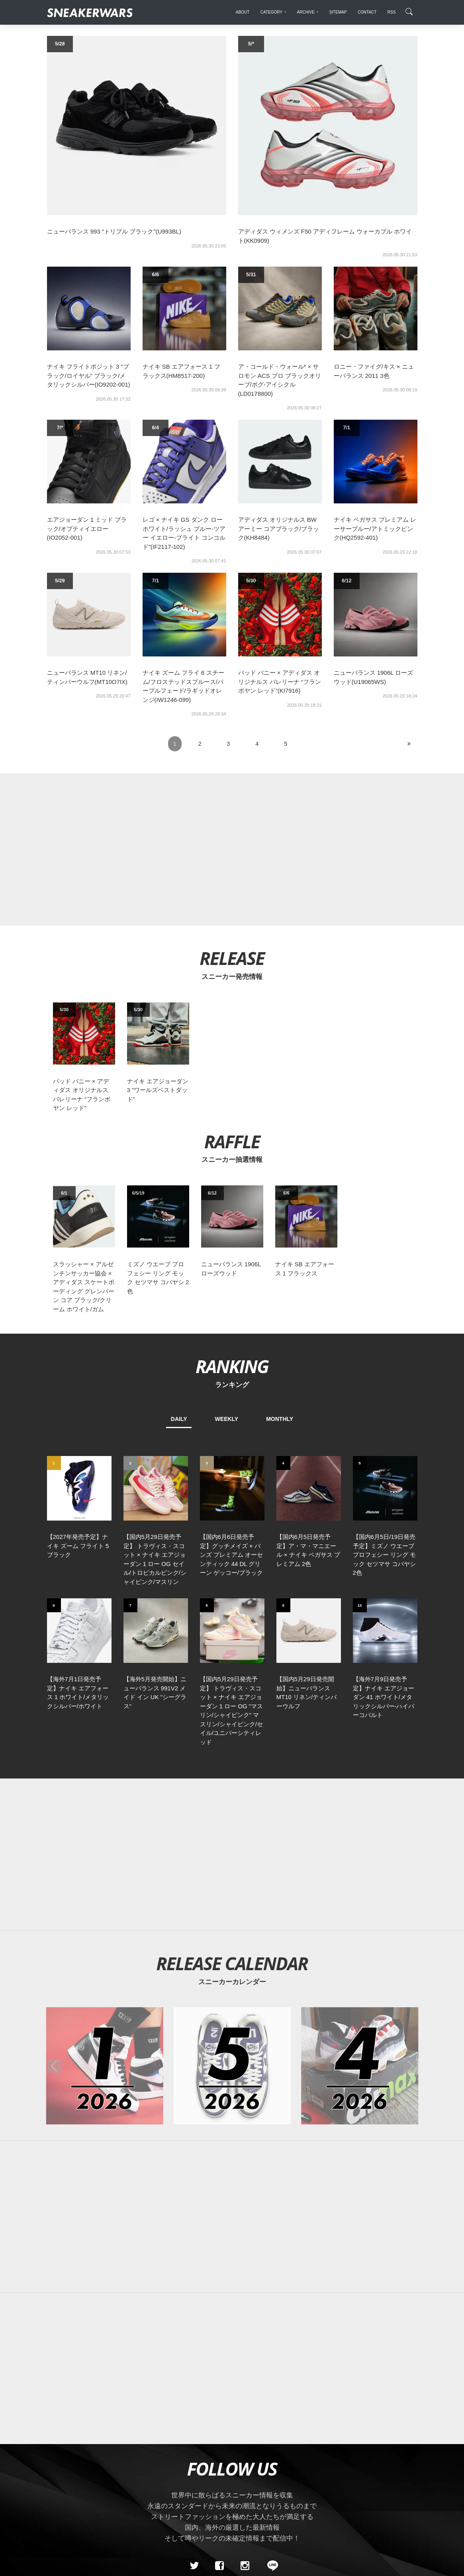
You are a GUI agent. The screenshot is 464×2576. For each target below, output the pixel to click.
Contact (122, 2512)
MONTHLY (279, 1419)
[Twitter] (194, 2456)
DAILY (179, 1419)
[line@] (270, 2456)
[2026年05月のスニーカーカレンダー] (231, 1956)
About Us (91, 2512)
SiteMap (60, 2512)
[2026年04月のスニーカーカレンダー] (359, 1956)
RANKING (232, 1366)
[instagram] (244, 2456)
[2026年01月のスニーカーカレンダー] (104, 1956)
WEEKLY (227, 1419)
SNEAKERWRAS (354, 2512)
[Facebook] (219, 2456)
